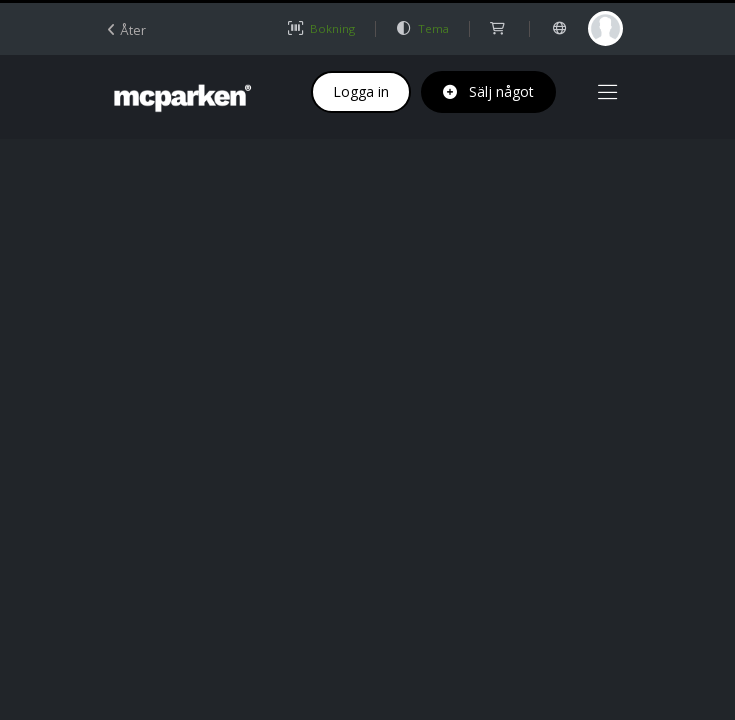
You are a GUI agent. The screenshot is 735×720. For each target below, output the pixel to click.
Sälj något (488, 91)
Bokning (321, 28)
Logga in (361, 91)
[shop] (498, 28)
